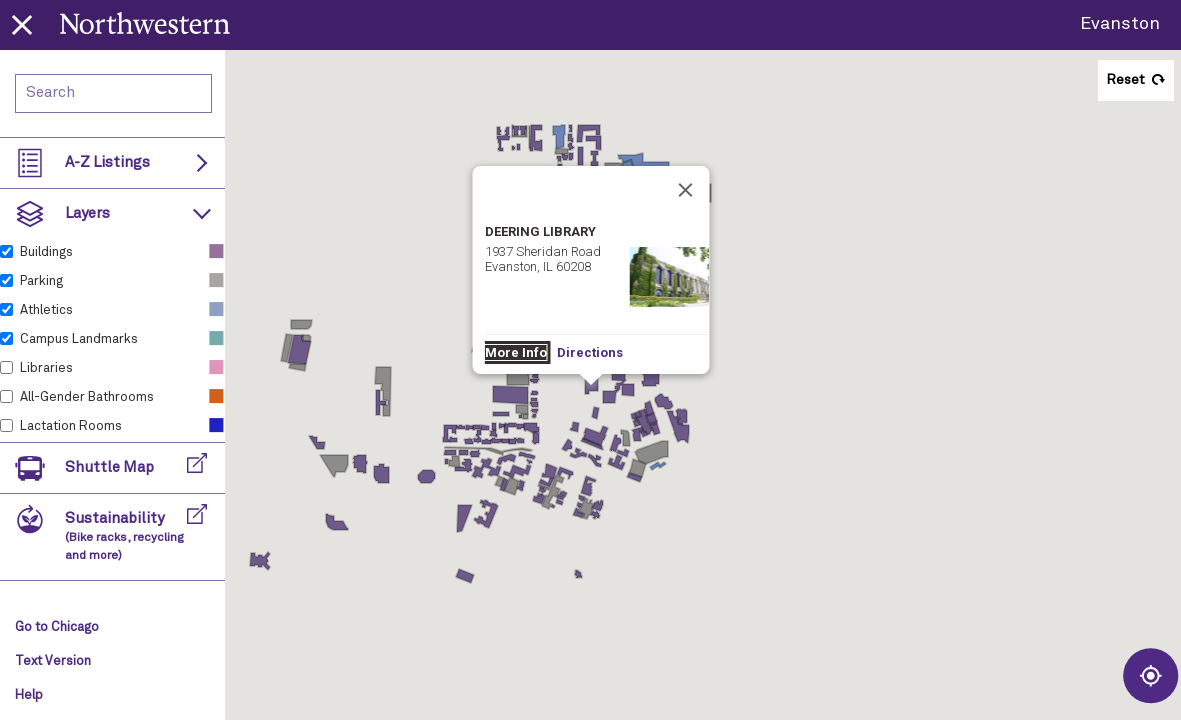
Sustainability (124, 536)
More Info (515, 352)
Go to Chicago (57, 627)
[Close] (685, 190)
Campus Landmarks (79, 339)
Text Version (53, 661)
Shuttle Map (109, 467)
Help (29, 695)
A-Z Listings (107, 162)
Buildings (46, 252)
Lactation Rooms (71, 426)
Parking (41, 281)
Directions (589, 352)
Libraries (46, 368)
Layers (87, 213)
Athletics (46, 310)
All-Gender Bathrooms (87, 397)
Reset (1125, 80)
